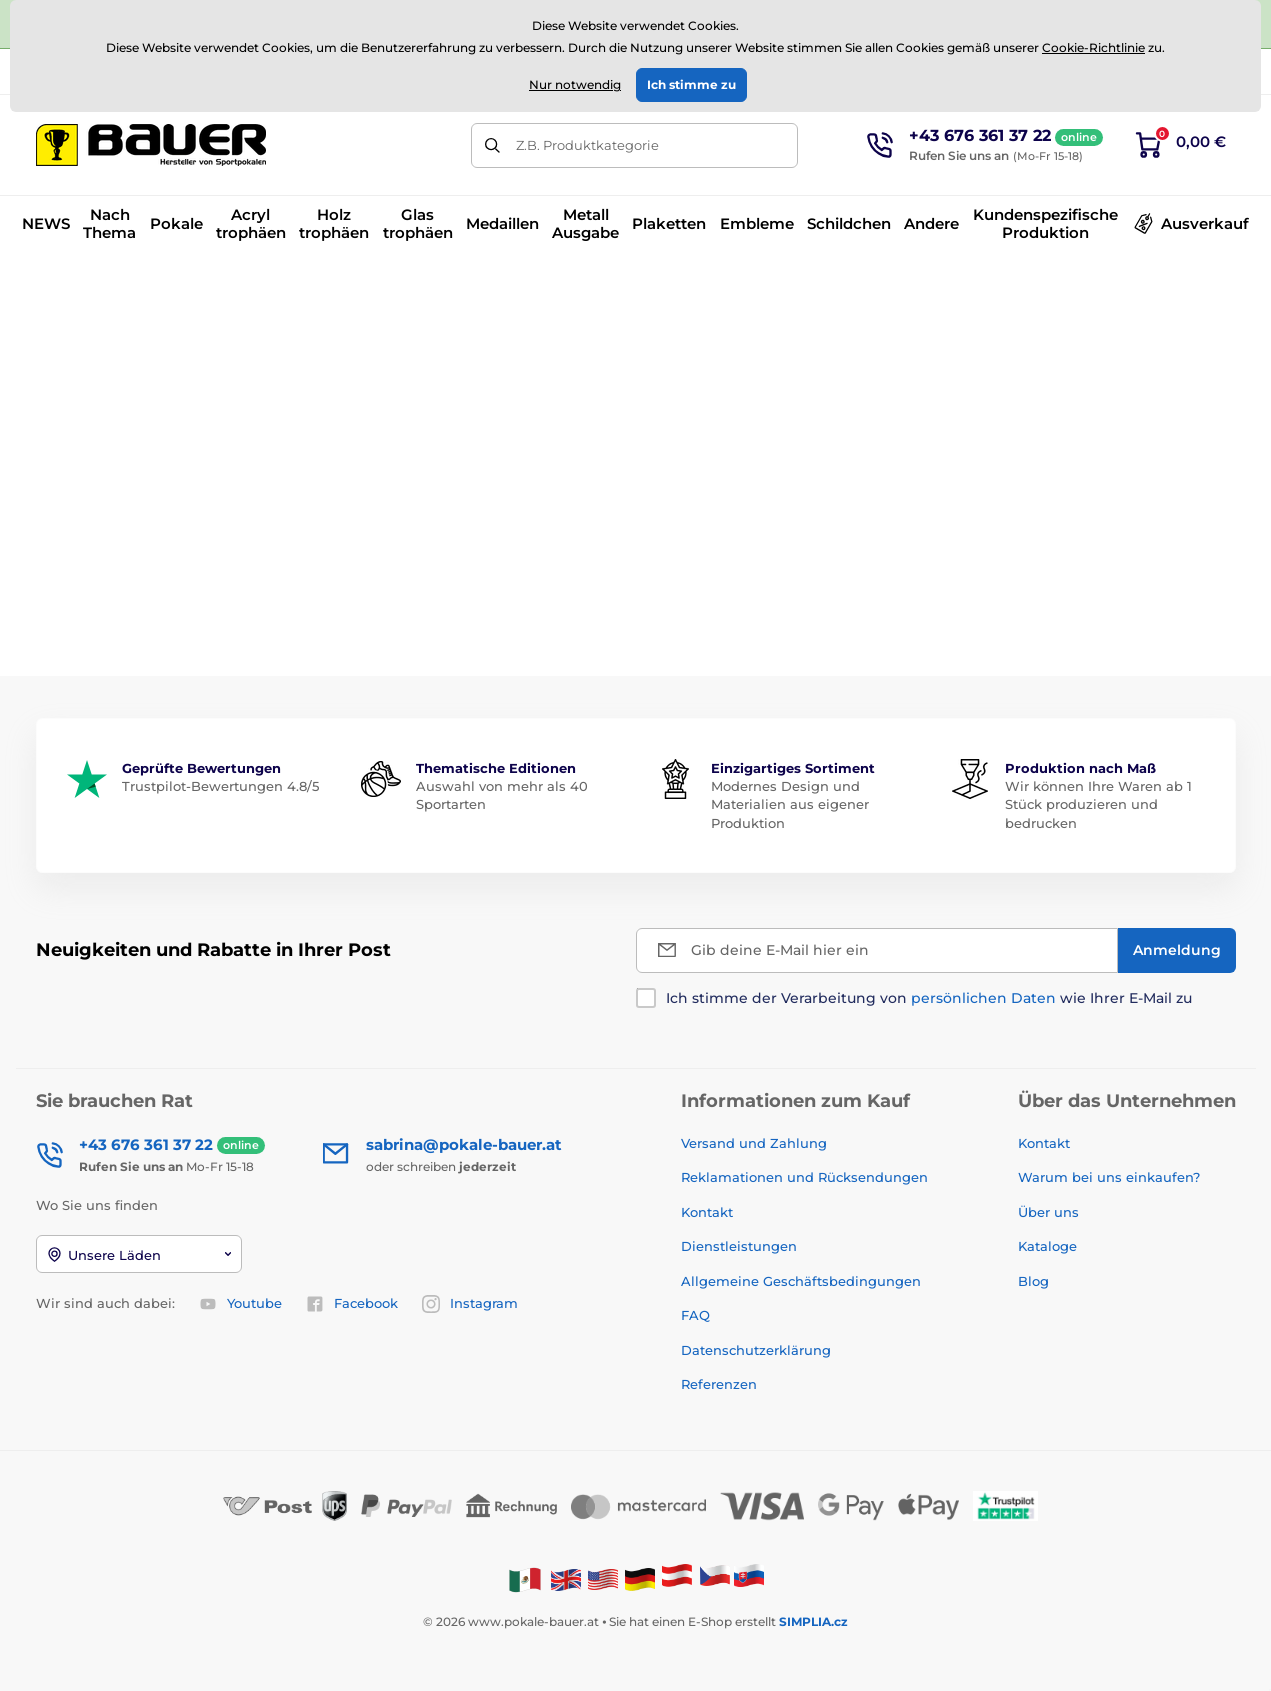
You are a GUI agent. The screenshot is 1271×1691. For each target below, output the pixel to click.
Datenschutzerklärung (756, 1350)
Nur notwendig (575, 84)
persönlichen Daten (983, 998)
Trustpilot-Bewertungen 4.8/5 (220, 786)
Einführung (70, 284)
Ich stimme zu (691, 84)
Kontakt (707, 1212)
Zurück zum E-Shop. (635, 609)
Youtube (240, 1304)
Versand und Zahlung (754, 1143)
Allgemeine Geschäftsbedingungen (801, 1281)
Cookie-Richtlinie (1093, 47)
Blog (1033, 1281)
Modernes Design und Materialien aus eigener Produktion (790, 804)
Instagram (470, 1304)
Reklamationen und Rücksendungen (806, 1177)
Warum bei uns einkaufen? (1109, 1177)
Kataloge (1047, 1246)
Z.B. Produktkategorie (587, 145)
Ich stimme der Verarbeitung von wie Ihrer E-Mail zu (929, 998)
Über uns (1048, 1212)
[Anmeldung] (1177, 950)
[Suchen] (493, 145)
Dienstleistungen (739, 1246)
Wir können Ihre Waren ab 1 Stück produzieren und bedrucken (1098, 804)
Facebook (352, 1304)
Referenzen (719, 1384)
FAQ (695, 1315)
